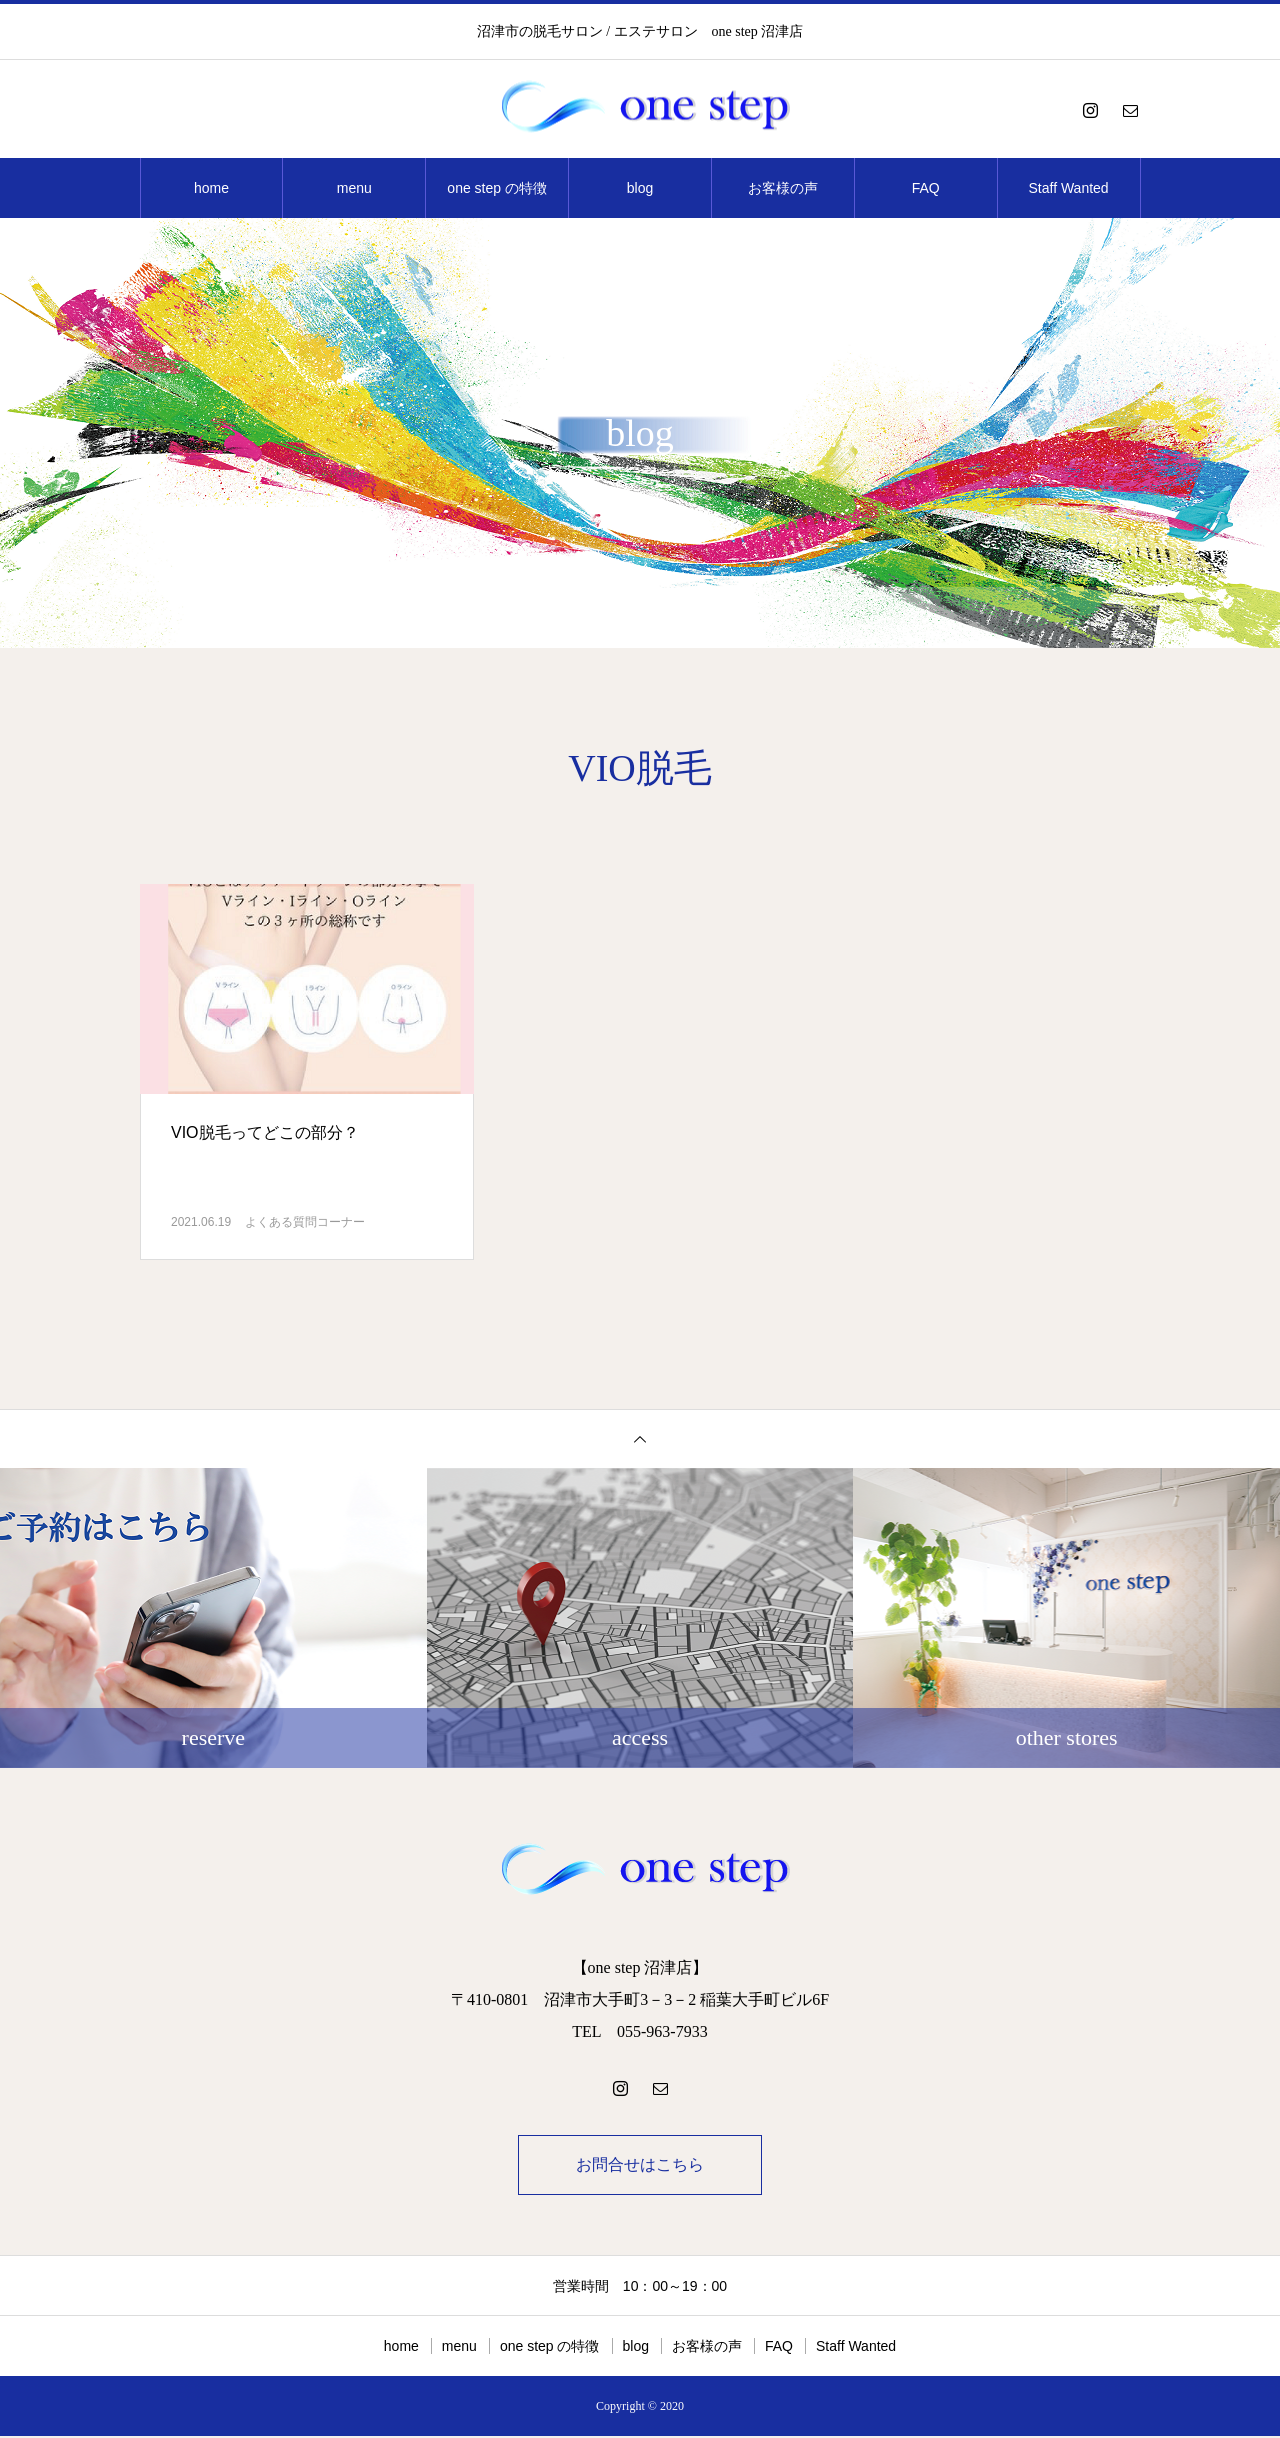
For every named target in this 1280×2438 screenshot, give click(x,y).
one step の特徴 (497, 188)
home (211, 188)
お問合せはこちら (640, 2165)
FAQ (926, 188)
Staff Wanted (1069, 188)
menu (354, 188)
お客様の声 (783, 188)
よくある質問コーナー (305, 1222)
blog (640, 188)
